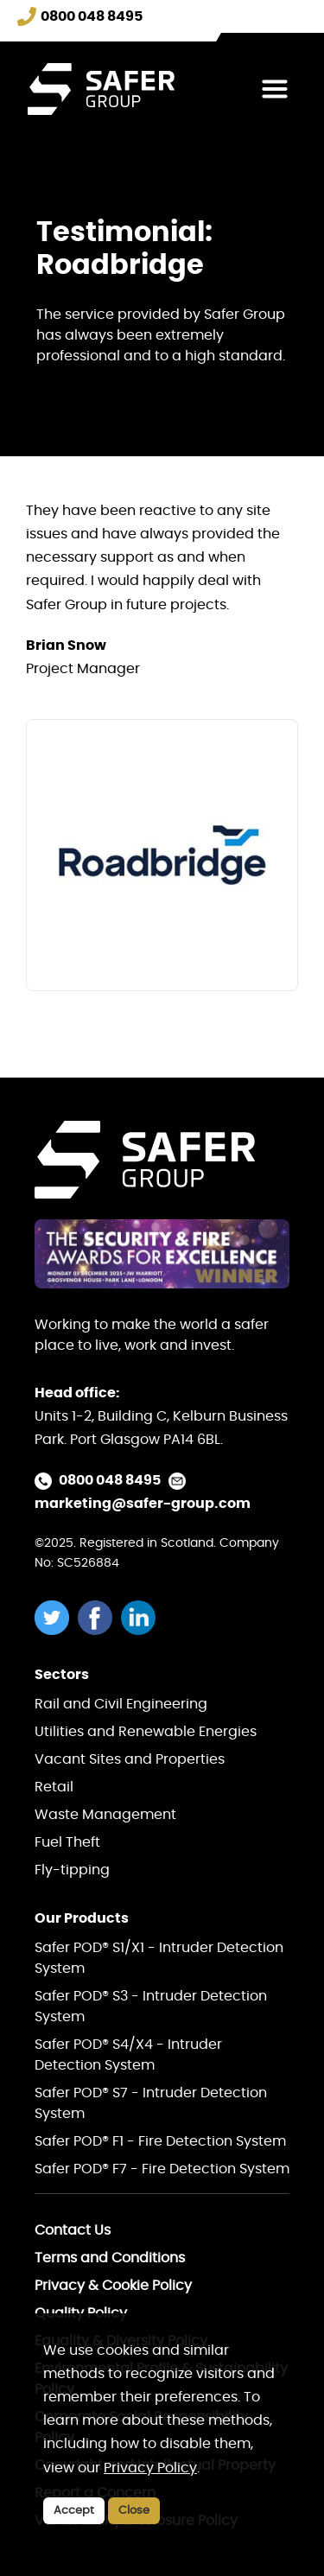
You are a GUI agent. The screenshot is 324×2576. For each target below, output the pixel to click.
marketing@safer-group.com (143, 1504)
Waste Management (105, 1815)
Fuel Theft (67, 1842)
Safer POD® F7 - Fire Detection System (162, 2169)
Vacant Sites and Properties (130, 1759)
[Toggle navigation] (274, 89)
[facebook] (99, 1617)
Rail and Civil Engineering (121, 1704)
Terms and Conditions (110, 2258)
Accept (74, 2510)
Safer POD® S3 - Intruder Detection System (151, 2006)
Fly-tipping (72, 1870)
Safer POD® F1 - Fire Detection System (160, 2141)
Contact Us (73, 2230)
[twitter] (56, 1617)
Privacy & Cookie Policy (113, 2286)
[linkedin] (142, 1617)
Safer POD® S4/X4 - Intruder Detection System (128, 2055)
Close (133, 2510)
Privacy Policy (150, 2468)
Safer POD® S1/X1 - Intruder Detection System (159, 1958)
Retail (54, 1787)
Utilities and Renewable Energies (146, 1732)
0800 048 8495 (110, 1480)
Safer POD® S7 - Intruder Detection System (151, 2103)
